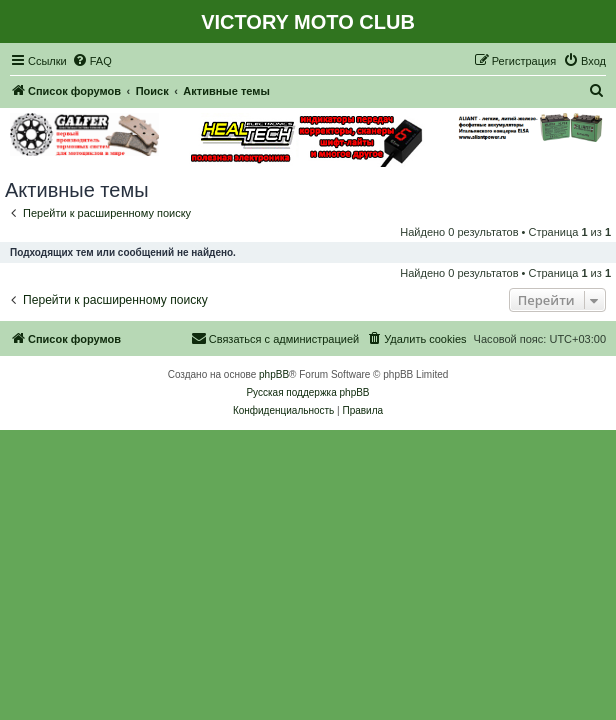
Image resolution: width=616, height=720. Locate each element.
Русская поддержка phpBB (307, 392)
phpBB (274, 374)
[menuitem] (92, 61)
